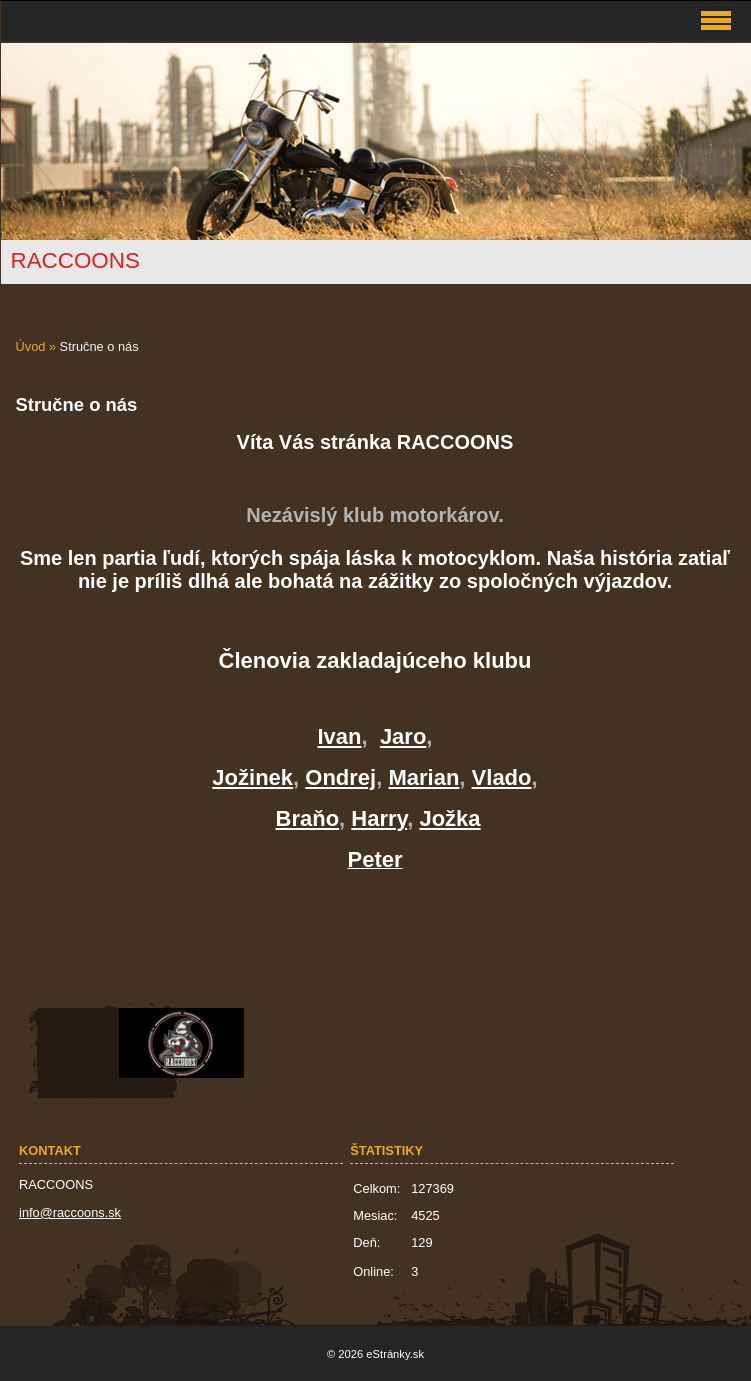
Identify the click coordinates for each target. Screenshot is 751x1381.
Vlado (502, 777)
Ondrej (340, 777)
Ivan (340, 736)
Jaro (403, 736)
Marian (423, 777)
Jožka (449, 818)
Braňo (308, 818)
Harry (379, 818)
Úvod (31, 346)
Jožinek (252, 777)
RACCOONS (75, 260)
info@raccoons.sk (70, 1212)
